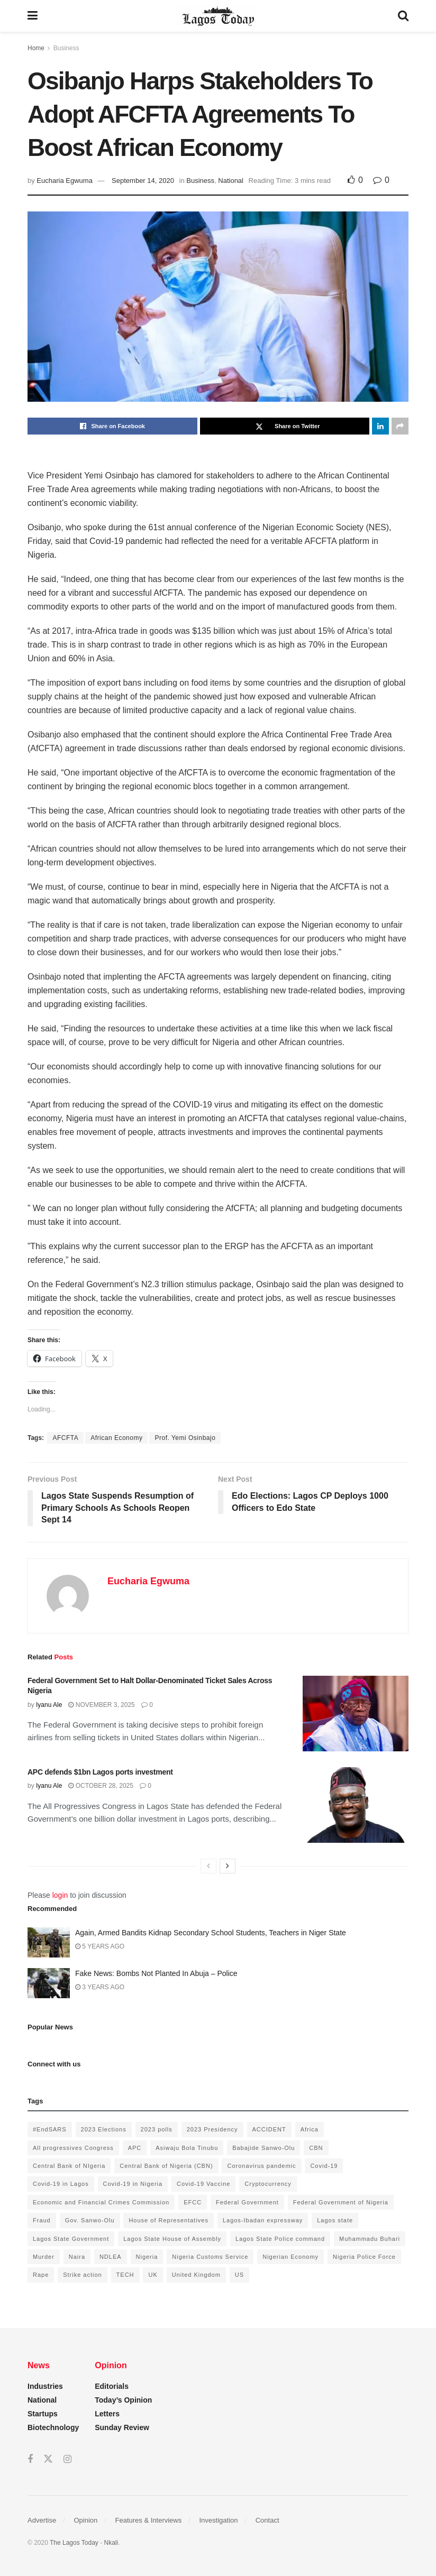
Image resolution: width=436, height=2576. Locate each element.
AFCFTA (65, 1438)
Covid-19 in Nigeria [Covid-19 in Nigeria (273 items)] (133, 2184)
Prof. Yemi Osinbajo (185, 1438)
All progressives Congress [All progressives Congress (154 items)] (73, 2148)
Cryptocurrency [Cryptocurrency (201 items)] (268, 2184)
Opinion (85, 2520)
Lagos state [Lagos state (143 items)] (335, 2220)
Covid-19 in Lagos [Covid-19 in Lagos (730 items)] (61, 2184)
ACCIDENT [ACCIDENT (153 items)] (269, 2129)
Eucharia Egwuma (65, 180)
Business (66, 48)
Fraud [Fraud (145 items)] (42, 2220)
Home (36, 48)
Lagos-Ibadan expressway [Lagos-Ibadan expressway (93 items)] (263, 2220)
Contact (267, 2520)
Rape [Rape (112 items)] (41, 2275)
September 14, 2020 (143, 180)
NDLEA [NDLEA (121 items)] (110, 2257)
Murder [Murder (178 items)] (43, 2257)
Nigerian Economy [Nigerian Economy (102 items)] (290, 2257)
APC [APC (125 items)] (135, 2148)
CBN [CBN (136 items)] (316, 2148)
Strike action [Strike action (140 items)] (82, 2275)
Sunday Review (122, 2427)
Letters (107, 2413)
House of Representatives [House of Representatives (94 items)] (168, 2220)
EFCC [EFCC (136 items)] (193, 2202)
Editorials (112, 2386)
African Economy (116, 1438)
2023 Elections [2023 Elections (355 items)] (103, 2129)
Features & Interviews (148, 2520)
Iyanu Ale (49, 1705)
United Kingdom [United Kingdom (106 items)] (196, 2275)
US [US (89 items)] (239, 2275)
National (230, 180)
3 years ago (99, 1987)
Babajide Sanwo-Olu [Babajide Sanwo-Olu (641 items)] (263, 2148)
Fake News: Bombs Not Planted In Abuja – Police (156, 1973)
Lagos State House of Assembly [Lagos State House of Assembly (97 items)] (172, 2239)
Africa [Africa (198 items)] (310, 2129)
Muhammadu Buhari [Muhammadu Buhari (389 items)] (369, 2239)
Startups (43, 2413)
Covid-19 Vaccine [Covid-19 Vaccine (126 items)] (203, 2184)
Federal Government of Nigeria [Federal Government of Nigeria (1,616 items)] (340, 2202)
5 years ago (99, 1946)
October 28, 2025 (100, 1785)
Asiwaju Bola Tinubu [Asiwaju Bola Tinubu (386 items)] (187, 2148)
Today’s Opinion (123, 2400)
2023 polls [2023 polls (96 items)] (156, 2129)
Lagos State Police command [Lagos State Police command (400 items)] (280, 2239)
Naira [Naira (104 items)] (77, 2257)
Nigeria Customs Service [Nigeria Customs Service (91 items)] (210, 2257)
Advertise (42, 2520)
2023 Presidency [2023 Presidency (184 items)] (212, 2129)
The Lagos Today (74, 2542)
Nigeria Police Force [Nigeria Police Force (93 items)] (364, 2257)
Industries (45, 2386)
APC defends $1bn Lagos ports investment (100, 1772)
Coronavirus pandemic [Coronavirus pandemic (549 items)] (261, 2166)
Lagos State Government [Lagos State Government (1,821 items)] (71, 2239)
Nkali (111, 2542)
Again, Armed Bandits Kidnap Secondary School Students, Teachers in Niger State (210, 1932)
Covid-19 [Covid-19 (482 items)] (324, 2166)
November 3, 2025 (101, 1705)
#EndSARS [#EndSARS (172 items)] (50, 2129)
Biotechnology (53, 2427)
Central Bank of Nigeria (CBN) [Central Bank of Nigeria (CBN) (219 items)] (166, 2166)
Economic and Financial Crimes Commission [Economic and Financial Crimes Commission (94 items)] (101, 2202)
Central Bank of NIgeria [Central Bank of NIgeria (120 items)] (69, 2166)
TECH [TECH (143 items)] (125, 2275)
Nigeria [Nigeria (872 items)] (147, 2257)
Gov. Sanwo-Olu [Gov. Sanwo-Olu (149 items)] (90, 2220)
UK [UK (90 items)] (152, 2275)
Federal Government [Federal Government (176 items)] (247, 2202)
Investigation (218, 2520)
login (60, 1895)
